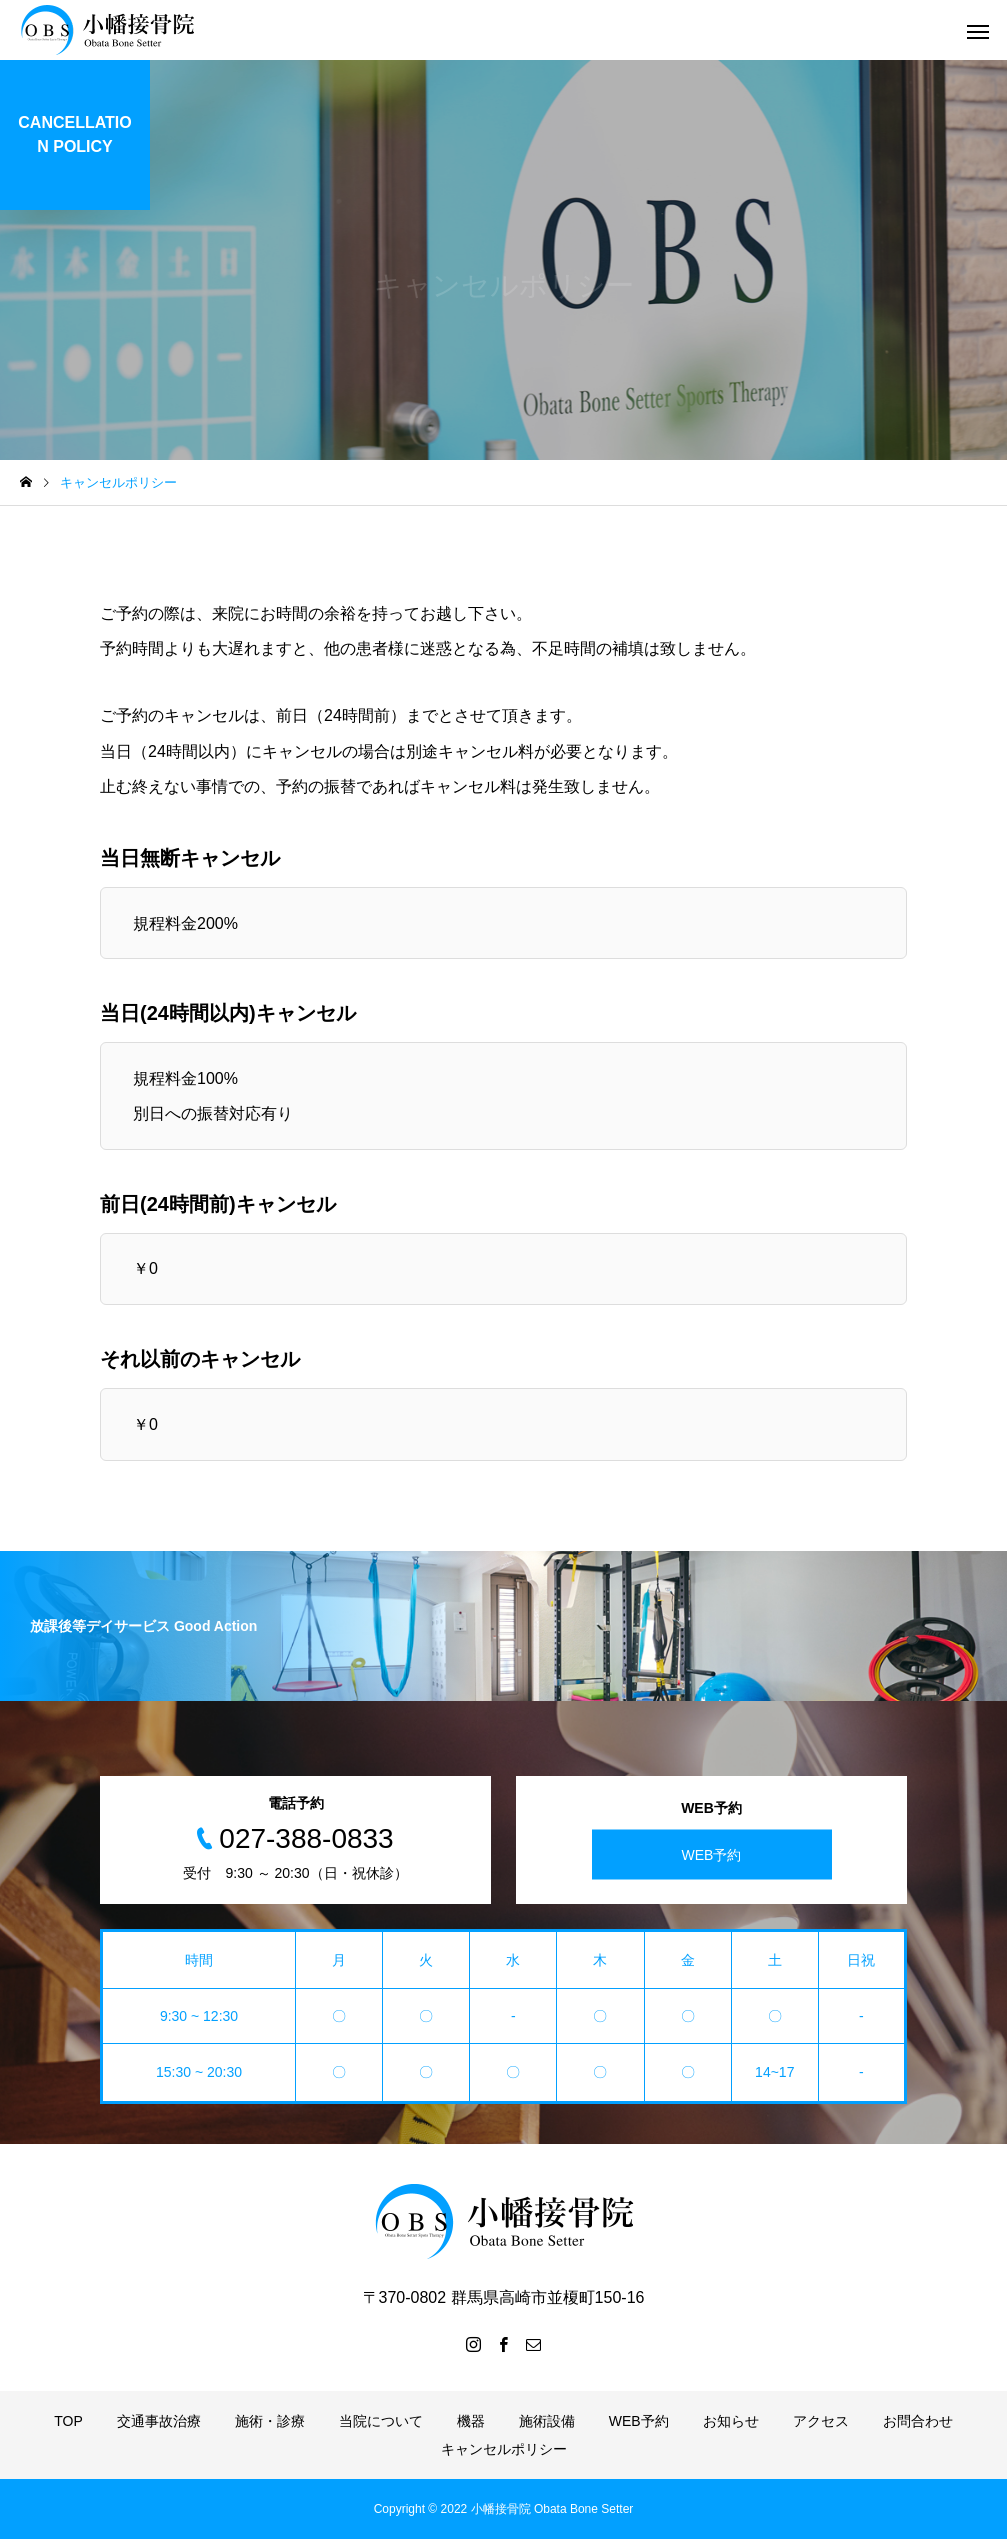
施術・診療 (270, 2421)
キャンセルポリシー (504, 2449)
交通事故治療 (159, 2421)
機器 (471, 2421)
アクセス (821, 2421)
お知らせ (731, 2421)
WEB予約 (712, 1854)
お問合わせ (918, 2421)
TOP (68, 2421)
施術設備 (547, 2421)
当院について (381, 2421)
